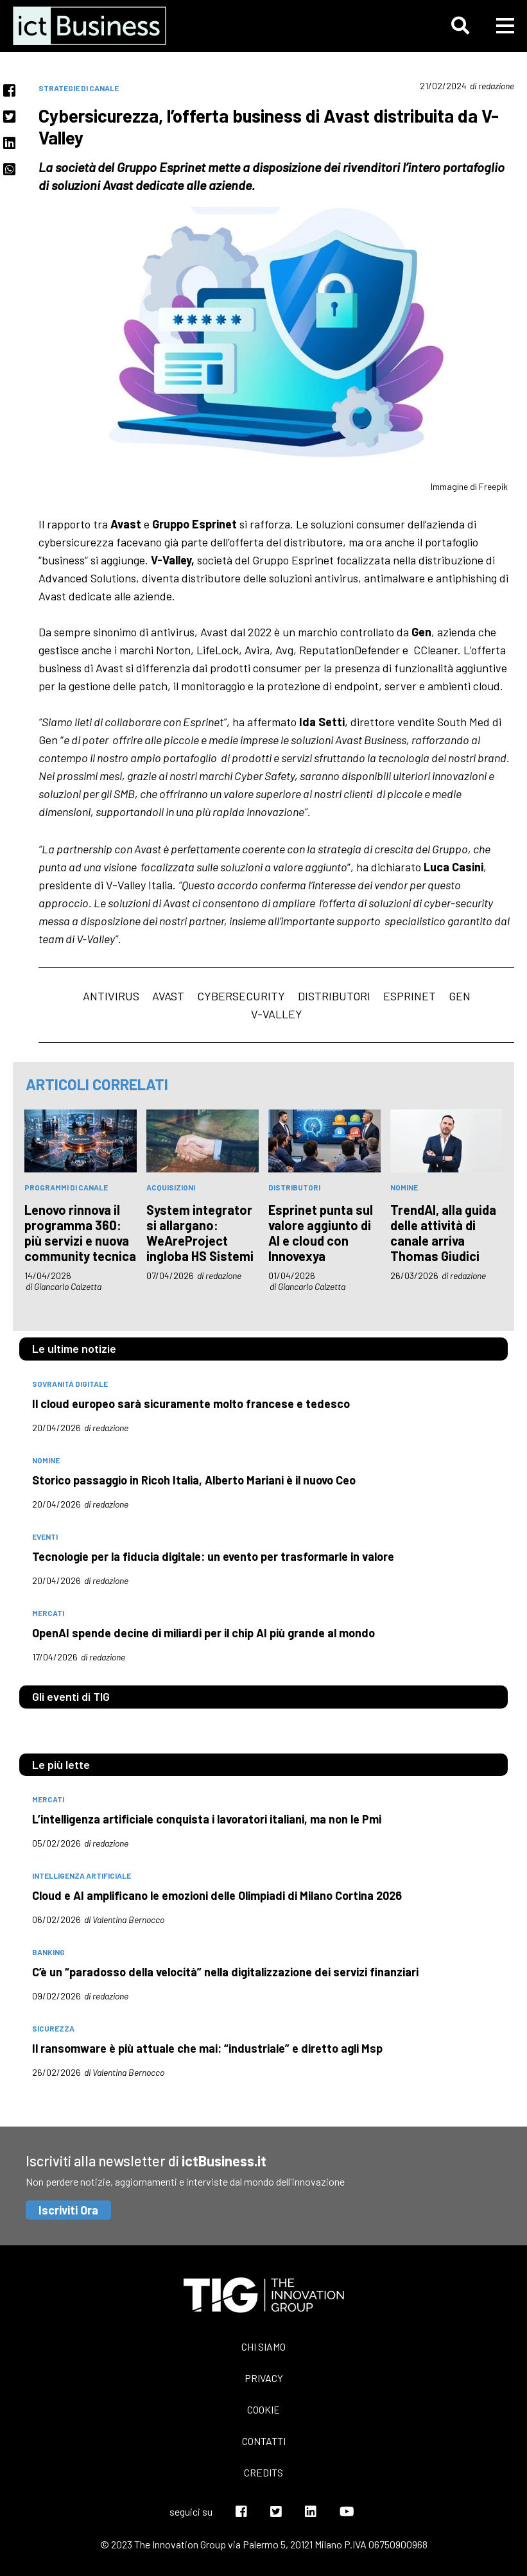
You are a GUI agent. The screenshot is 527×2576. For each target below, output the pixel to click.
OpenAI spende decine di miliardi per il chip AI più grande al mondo (203, 1633)
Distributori (334, 996)
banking (48, 1951)
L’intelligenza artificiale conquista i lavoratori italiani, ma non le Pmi (206, 1819)
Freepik (493, 486)
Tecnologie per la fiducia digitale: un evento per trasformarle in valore (213, 1556)
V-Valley (276, 1014)
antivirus (111, 996)
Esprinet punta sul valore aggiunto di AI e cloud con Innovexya (320, 1233)
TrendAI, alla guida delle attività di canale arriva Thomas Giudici (443, 1233)
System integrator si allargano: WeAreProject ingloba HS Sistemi (200, 1233)
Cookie (263, 2409)
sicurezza (53, 2028)
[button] (460, 25)
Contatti (264, 2441)
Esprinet (409, 996)
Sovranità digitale (70, 1383)
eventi (45, 1536)
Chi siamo (263, 2346)
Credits (263, 2472)
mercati (48, 1612)
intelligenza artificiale (81, 1875)
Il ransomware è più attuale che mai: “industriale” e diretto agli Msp (207, 2048)
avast (168, 996)
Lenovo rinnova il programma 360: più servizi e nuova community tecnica (80, 1233)
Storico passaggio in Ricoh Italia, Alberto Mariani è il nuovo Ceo (194, 1480)
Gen (460, 996)
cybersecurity (241, 996)
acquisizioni (170, 1187)
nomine (404, 1187)
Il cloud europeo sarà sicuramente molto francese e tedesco (191, 1404)
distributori (294, 1187)
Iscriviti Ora (68, 2210)
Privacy (264, 2378)
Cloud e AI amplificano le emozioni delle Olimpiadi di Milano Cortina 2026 (217, 1895)
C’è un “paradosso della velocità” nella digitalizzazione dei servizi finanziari (225, 1972)
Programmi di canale (66, 1187)
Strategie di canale (79, 87)
